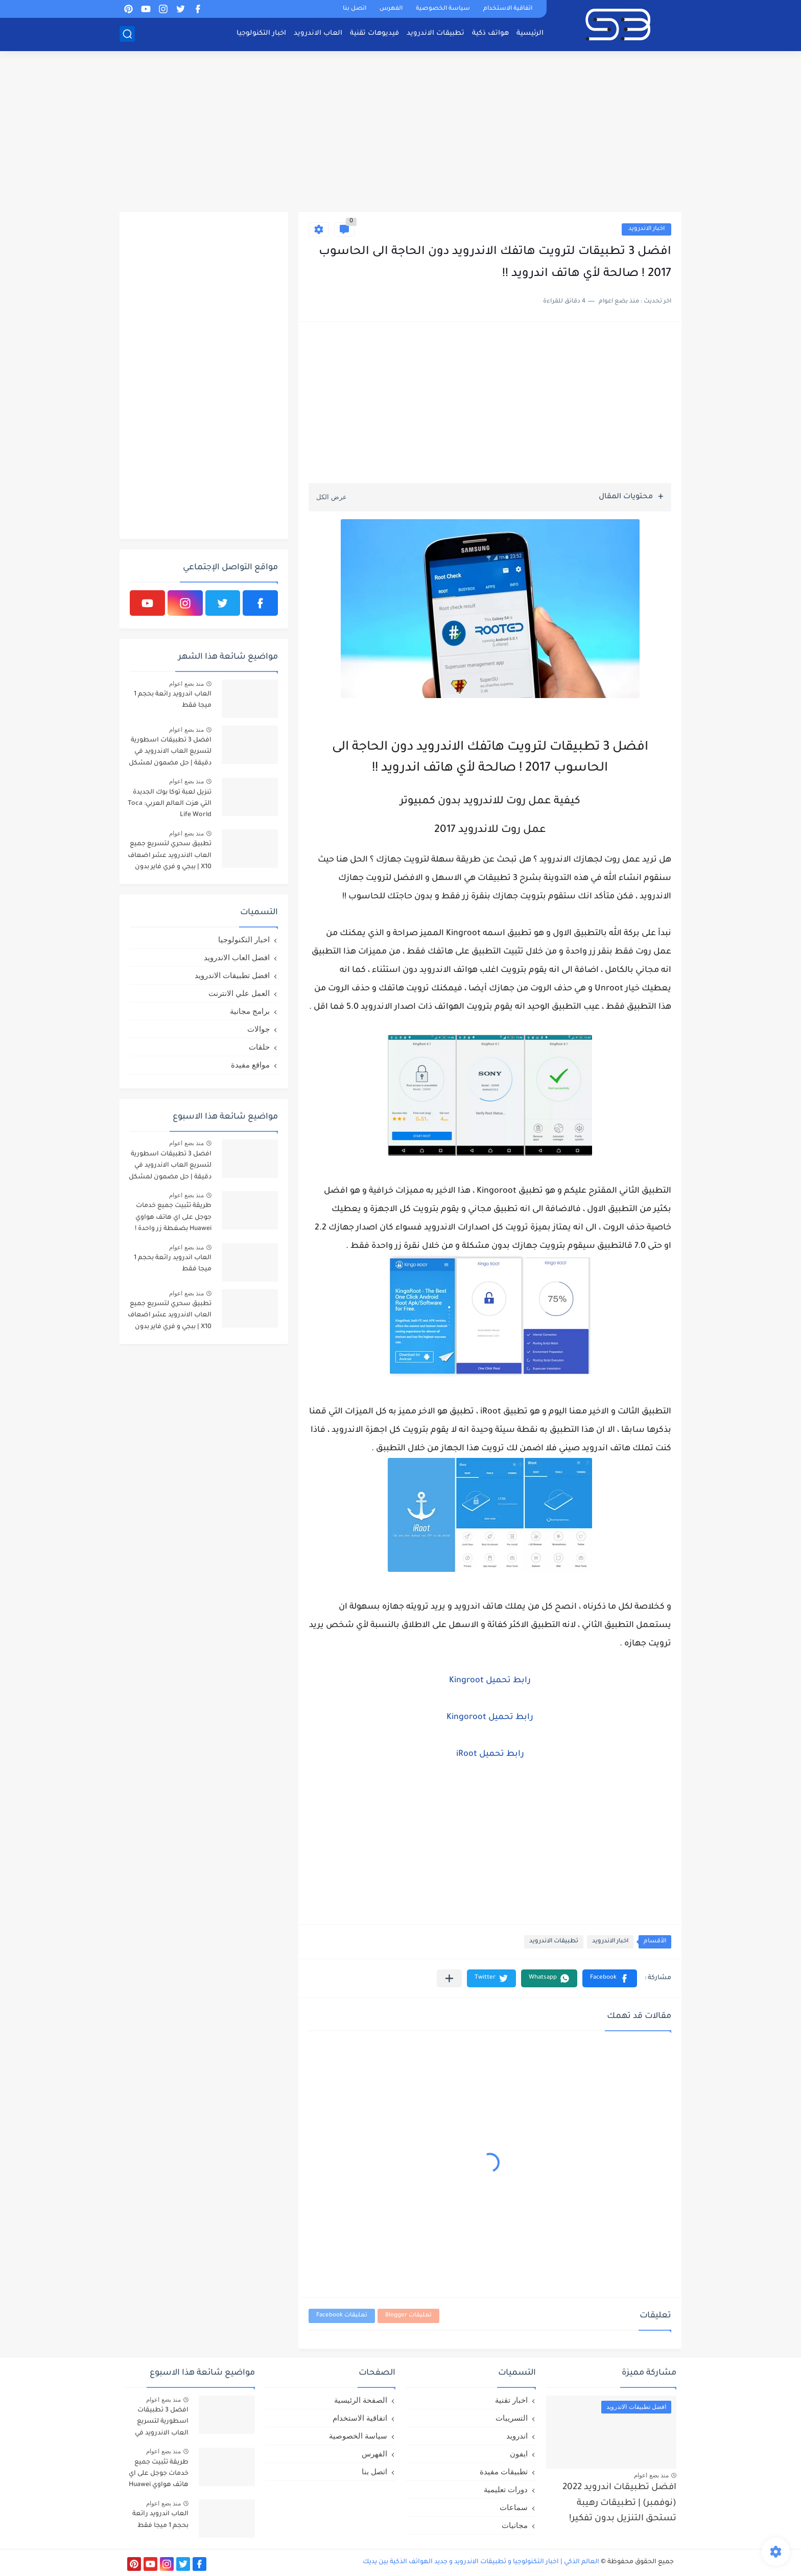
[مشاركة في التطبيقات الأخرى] (449, 1978)
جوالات (258, 1029)
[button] (609, 1978)
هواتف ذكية (490, 33)
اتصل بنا (354, 9)
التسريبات (512, 2417)
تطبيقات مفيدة (504, 2471)
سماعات (514, 2507)
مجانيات (515, 2525)
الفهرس (391, 9)
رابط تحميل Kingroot (490, 1680)
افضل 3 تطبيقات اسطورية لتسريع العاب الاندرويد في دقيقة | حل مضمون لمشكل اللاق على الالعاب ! (170, 753)
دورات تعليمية (506, 2489)
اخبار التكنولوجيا (261, 33)
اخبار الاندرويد (646, 229)
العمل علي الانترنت (239, 993)
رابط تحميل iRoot (490, 1754)
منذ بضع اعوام (186, 683)
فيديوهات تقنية (374, 33)
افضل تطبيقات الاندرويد (232, 975)
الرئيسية (530, 33)
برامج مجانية (250, 1011)
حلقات (259, 1046)
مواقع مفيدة (250, 1064)
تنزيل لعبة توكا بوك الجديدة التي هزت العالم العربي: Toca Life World (169, 804)
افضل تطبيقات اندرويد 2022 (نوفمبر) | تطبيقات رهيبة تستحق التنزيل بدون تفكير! (619, 2503)
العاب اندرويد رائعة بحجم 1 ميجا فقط (172, 700)
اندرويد (517, 2435)
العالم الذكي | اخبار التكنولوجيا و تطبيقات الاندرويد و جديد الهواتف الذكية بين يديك (481, 2562)
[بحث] (127, 34)
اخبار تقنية (511, 2400)
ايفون (519, 2453)
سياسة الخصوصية (443, 9)
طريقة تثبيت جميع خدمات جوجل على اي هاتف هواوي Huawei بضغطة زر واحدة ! (173, 1217)
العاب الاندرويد (318, 33)
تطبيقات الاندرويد (435, 33)
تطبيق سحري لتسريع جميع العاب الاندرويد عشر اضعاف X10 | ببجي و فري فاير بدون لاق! (169, 857)
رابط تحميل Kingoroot (489, 1717)
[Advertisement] (400, 132)
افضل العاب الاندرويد (237, 957)
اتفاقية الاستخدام (507, 9)
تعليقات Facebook (341, 2315)
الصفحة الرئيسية (360, 2400)
